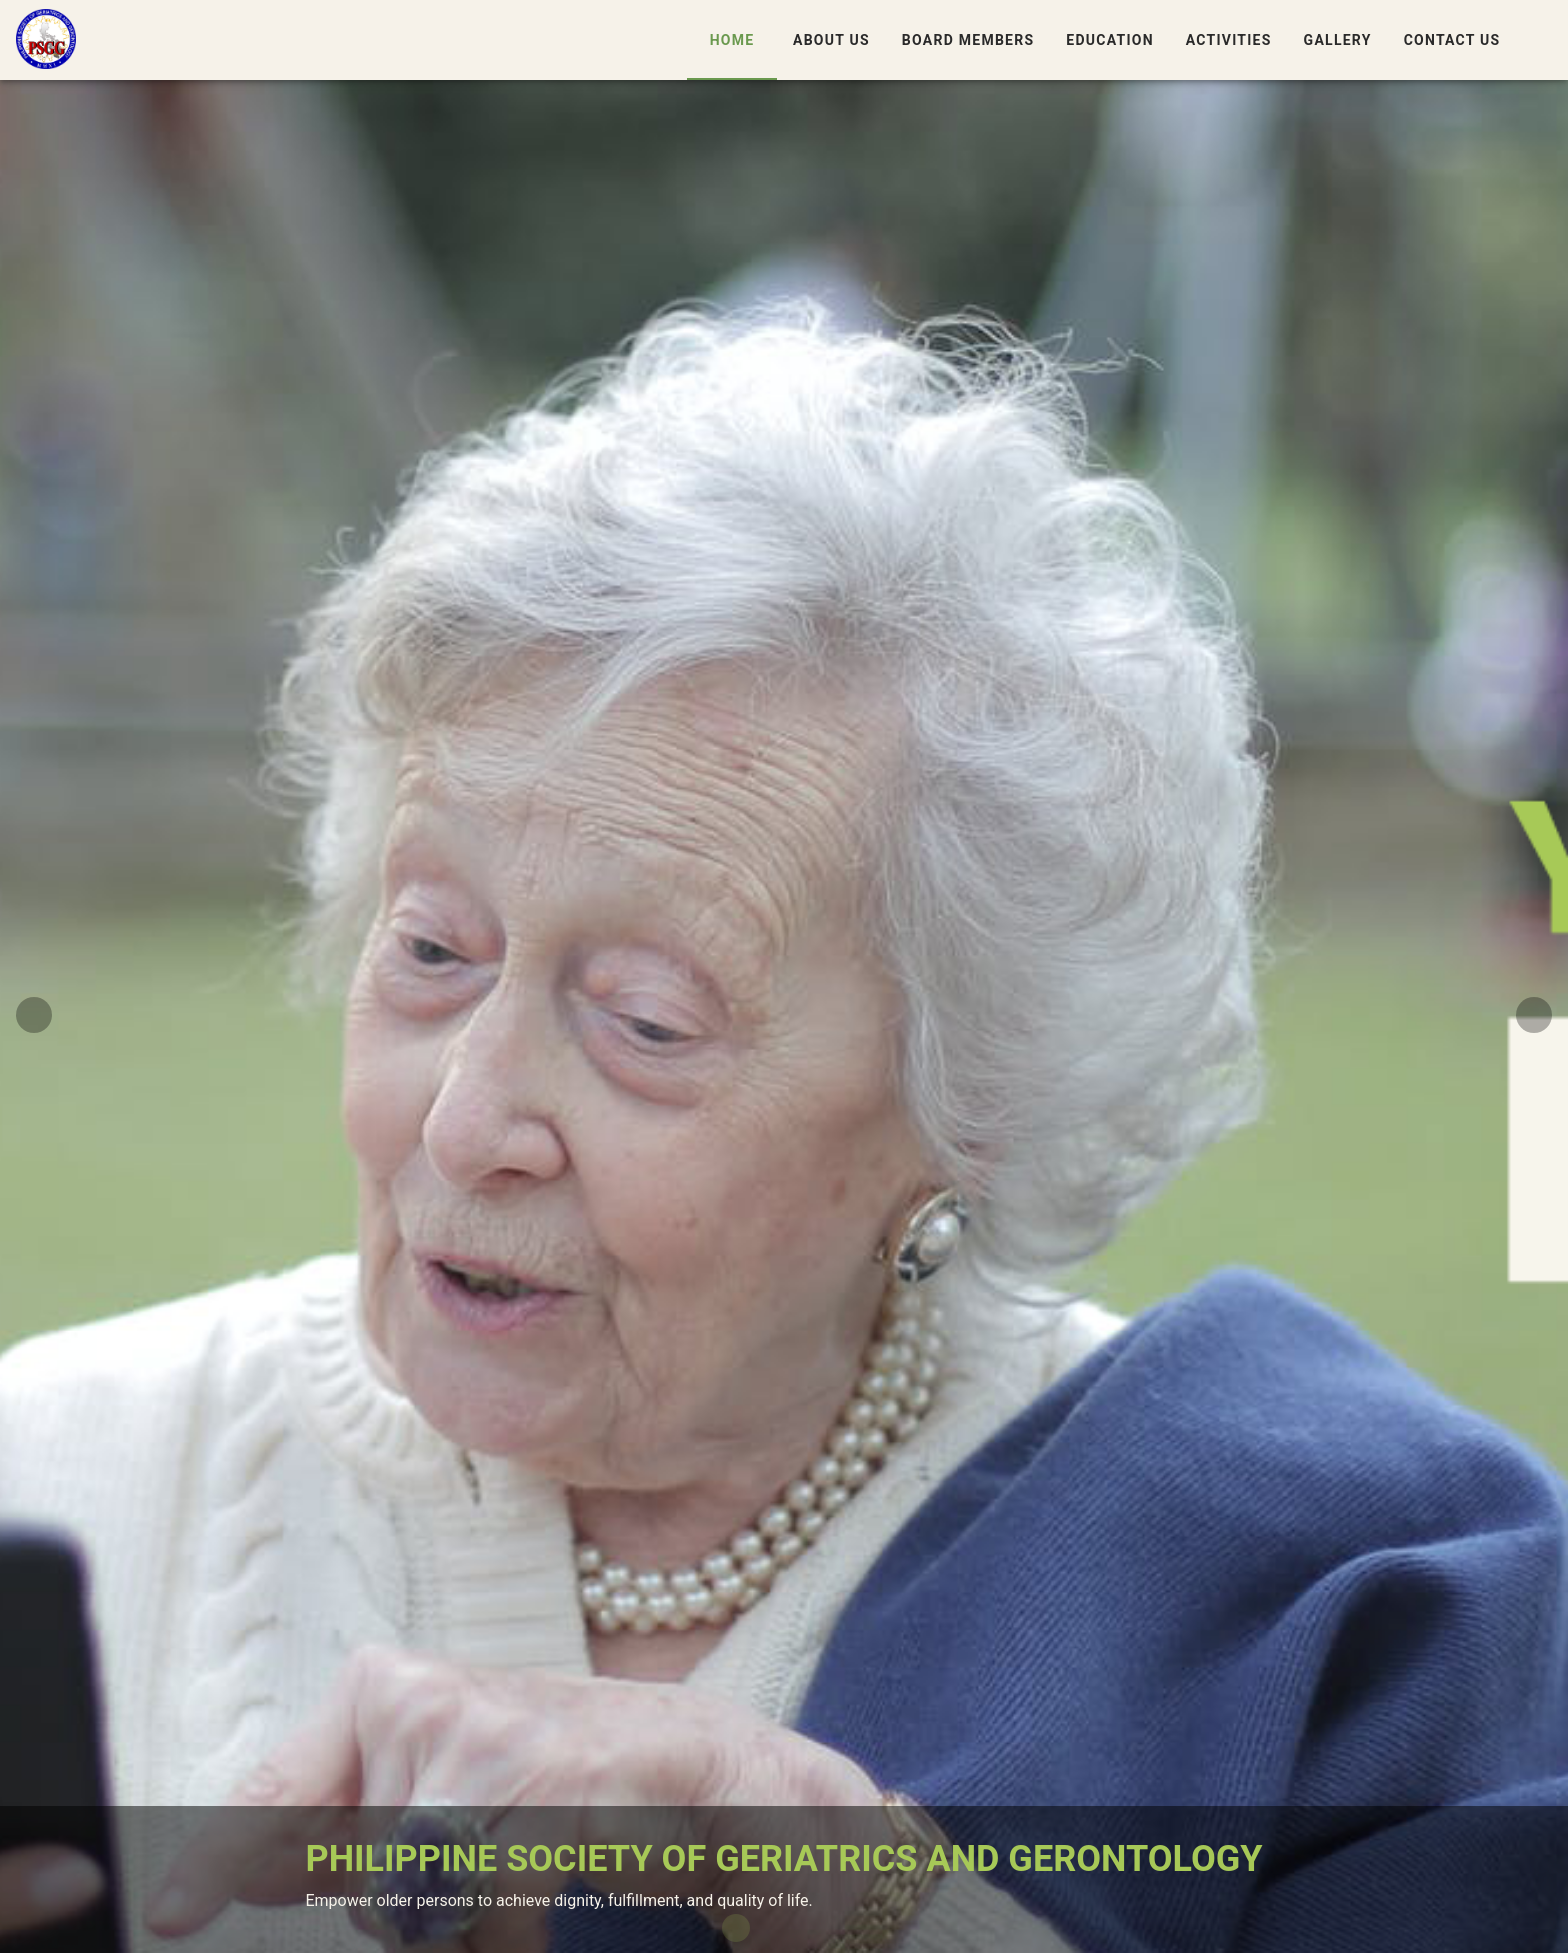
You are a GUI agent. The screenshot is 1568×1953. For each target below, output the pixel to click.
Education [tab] (1109, 40)
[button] (1540, 40)
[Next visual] (1534, 1015)
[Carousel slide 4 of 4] (832, 1928)
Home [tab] (731, 40)
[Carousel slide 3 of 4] (800, 1928)
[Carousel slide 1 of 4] (736, 1928)
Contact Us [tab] (1451, 40)
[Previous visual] (34, 1015)
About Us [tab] (831, 40)
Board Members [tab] (967, 40)
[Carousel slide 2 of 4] (768, 1928)
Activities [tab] (1228, 40)
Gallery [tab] (1337, 40)
